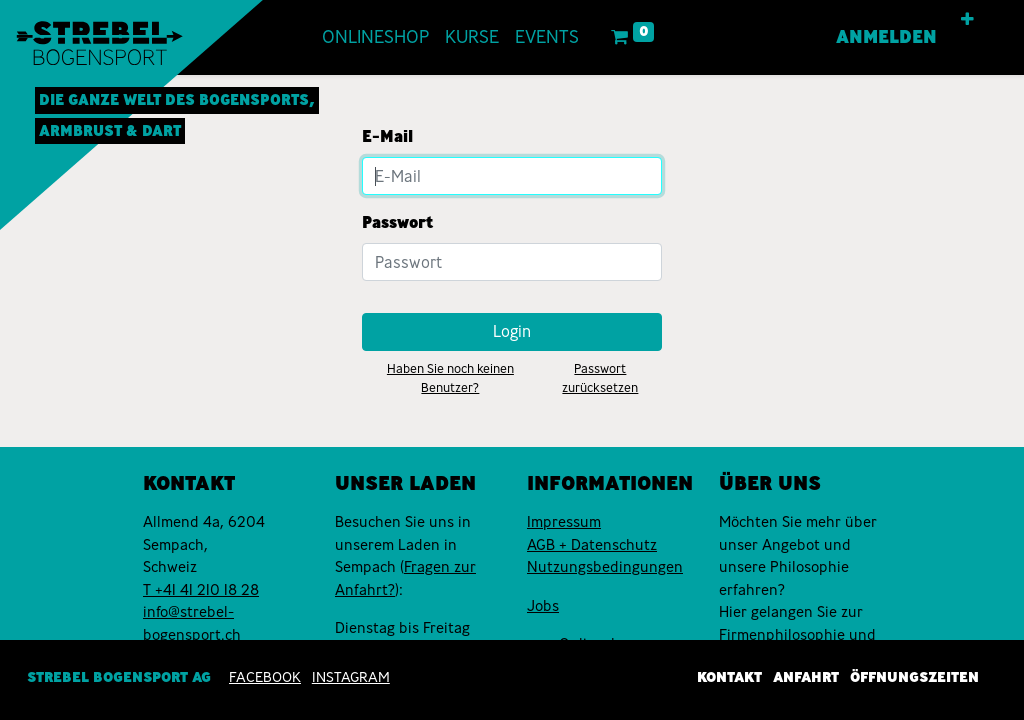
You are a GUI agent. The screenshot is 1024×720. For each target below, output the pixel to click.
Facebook (265, 678)
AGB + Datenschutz (592, 545)
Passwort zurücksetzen (600, 378)
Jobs (543, 606)
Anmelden (886, 37)
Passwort (397, 222)
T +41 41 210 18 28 (201, 590)
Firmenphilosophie (782, 635)
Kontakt (729, 678)
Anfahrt (806, 678)
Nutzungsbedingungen (605, 567)
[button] (967, 20)
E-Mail (387, 136)
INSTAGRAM (351, 678)
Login (512, 331)
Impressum (564, 522)
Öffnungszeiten (914, 678)
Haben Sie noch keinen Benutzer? (450, 378)
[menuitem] (375, 37)
